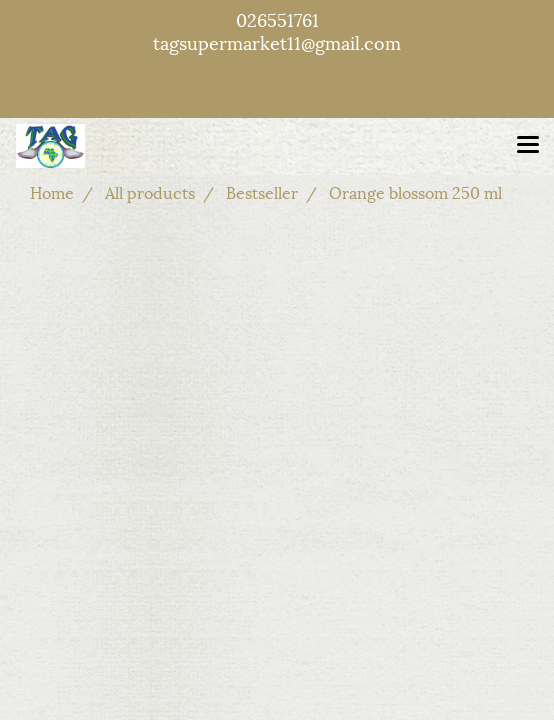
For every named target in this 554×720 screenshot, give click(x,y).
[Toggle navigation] (528, 146)
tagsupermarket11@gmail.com (277, 41)
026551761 (277, 18)
